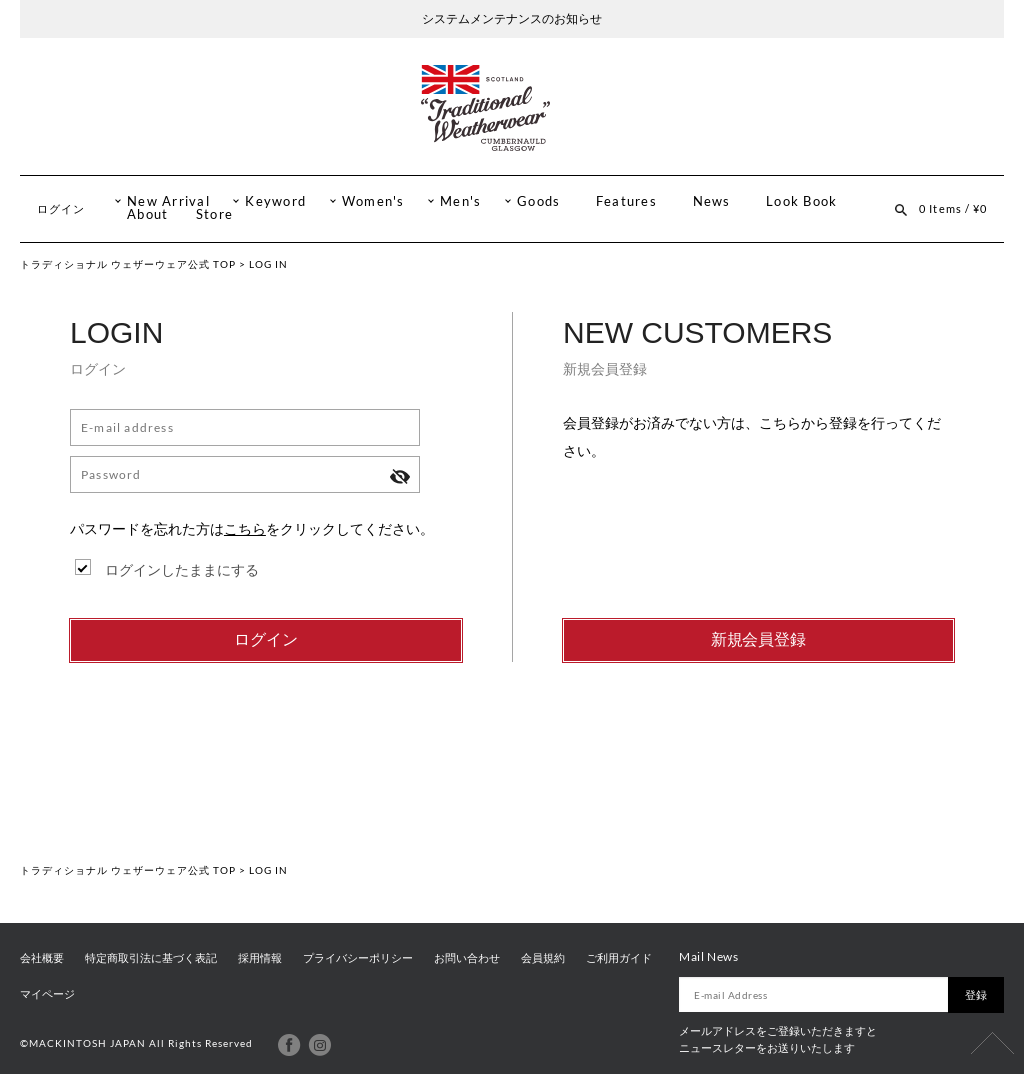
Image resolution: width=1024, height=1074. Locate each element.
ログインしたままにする (182, 569)
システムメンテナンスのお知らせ (512, 18)
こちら (245, 528)
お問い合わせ (467, 958)
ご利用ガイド (619, 958)
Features (626, 201)
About (147, 214)
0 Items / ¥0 (953, 208)
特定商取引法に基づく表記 (151, 958)
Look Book (801, 201)
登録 (976, 994)
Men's (460, 201)
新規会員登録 (759, 639)
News (712, 201)
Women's (373, 201)
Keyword (275, 201)
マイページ (47, 994)
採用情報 (260, 958)
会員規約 (543, 958)
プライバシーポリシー (358, 958)
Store (214, 214)
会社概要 (42, 958)
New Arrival (168, 201)
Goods (538, 201)
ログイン (61, 208)
